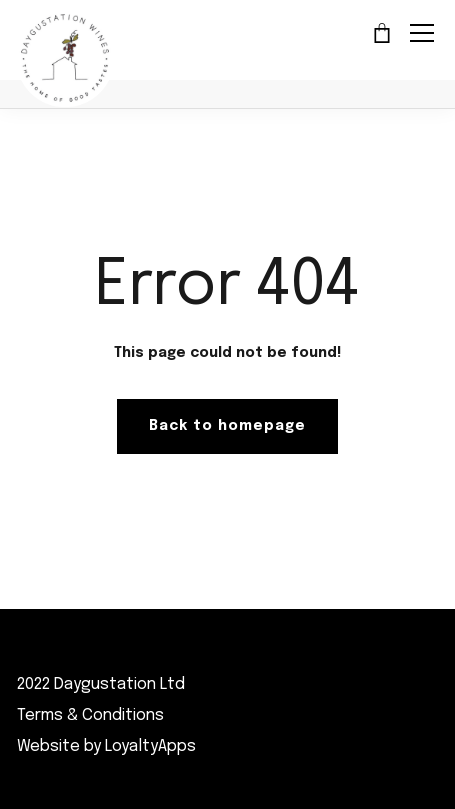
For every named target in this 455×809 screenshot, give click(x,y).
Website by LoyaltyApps (106, 746)
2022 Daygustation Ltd (101, 684)
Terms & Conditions (90, 715)
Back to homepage (227, 426)
